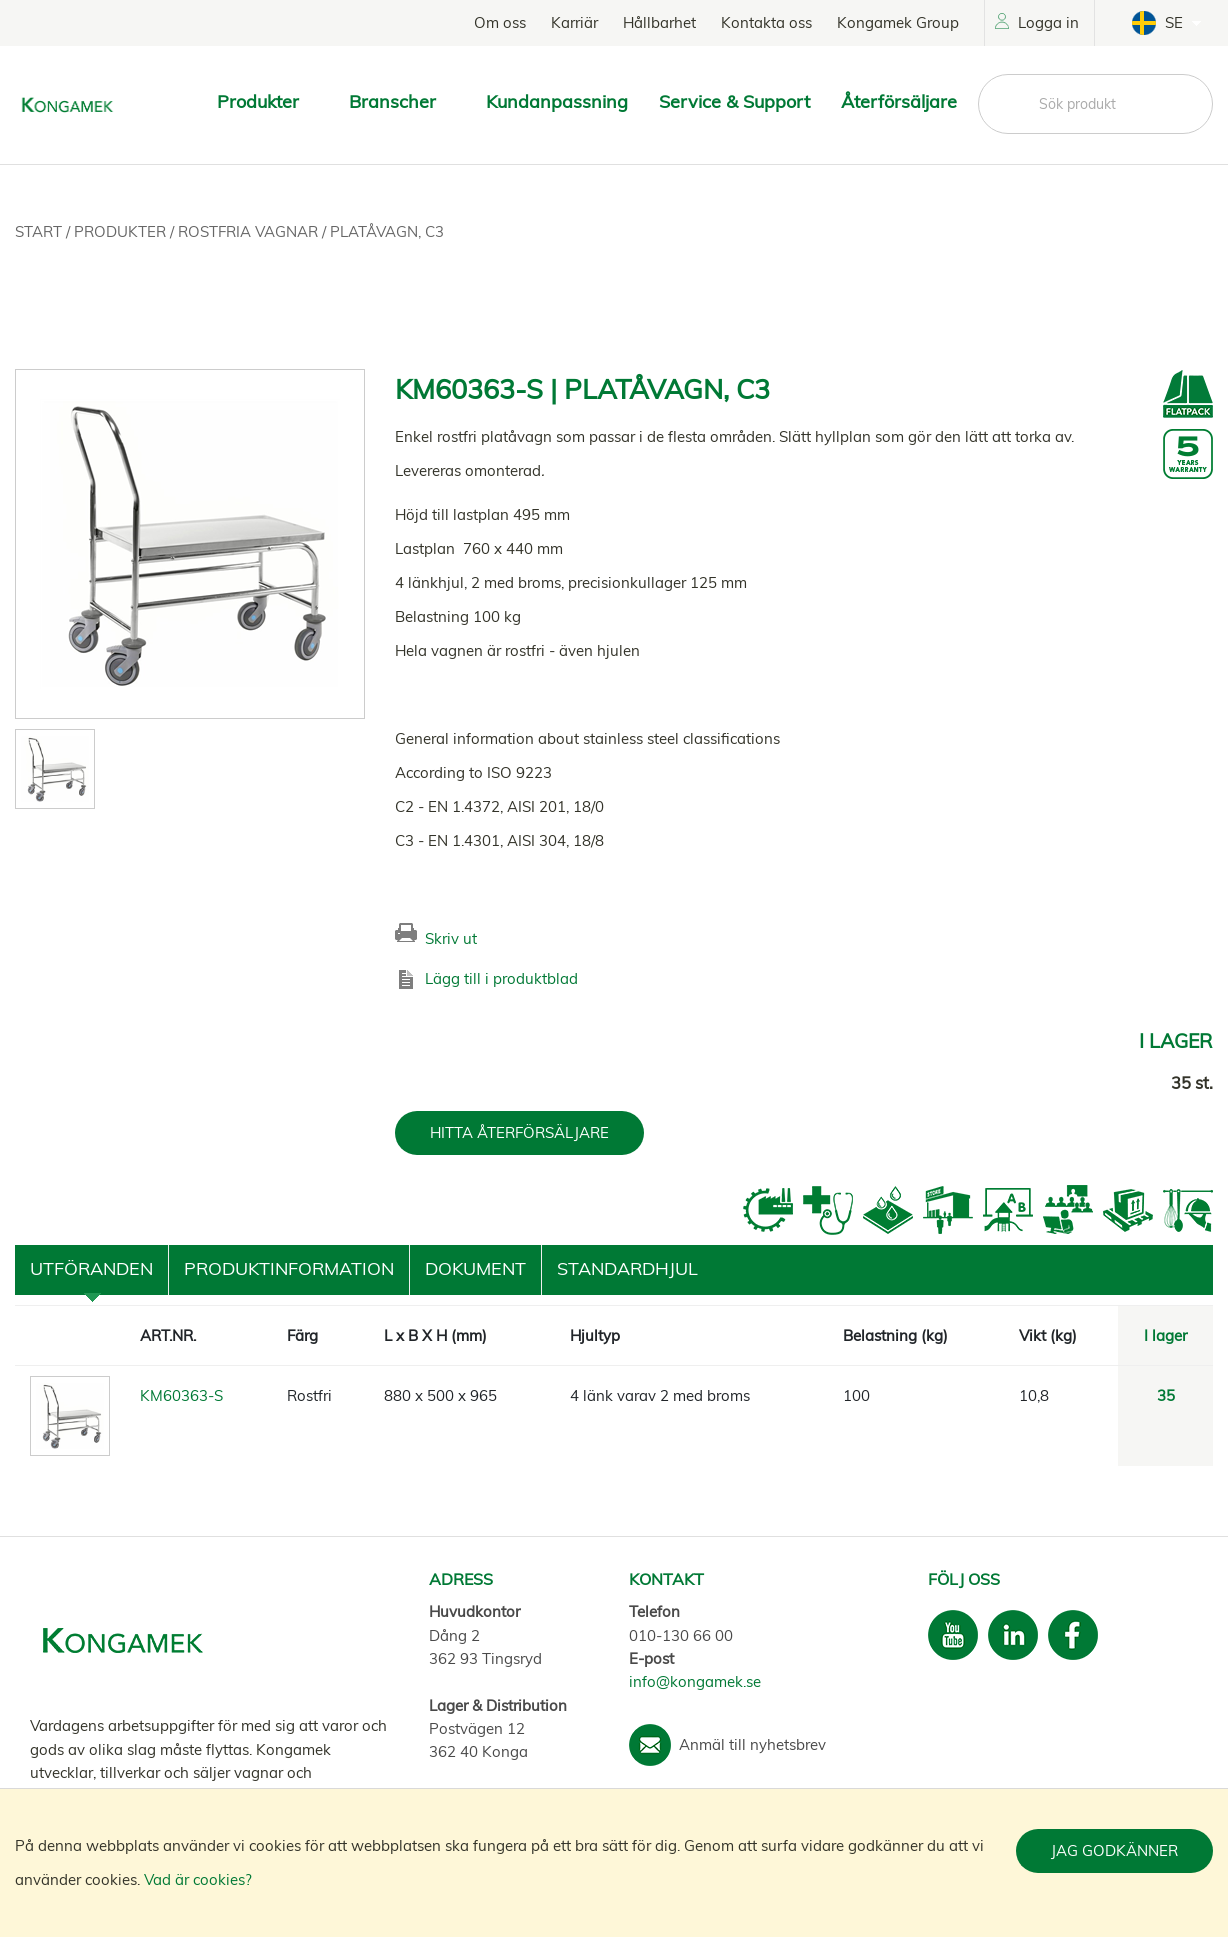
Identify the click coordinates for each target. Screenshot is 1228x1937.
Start (40, 231)
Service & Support (734, 101)
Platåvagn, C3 (387, 231)
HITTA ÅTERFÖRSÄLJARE (519, 1132)
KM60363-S (181, 1395)
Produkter (122, 231)
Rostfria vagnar (250, 231)
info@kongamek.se (695, 1681)
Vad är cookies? (198, 1879)
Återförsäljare (899, 101)
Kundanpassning (557, 101)
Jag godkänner (1114, 1850)
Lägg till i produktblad (501, 978)
